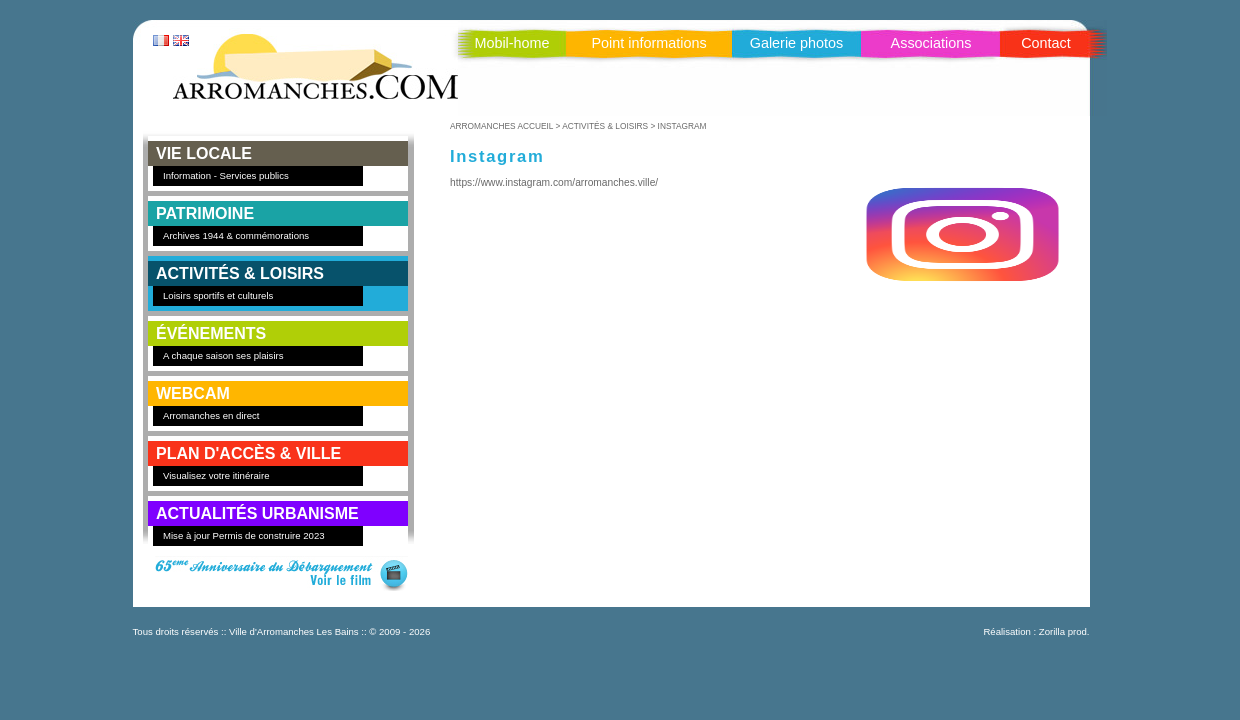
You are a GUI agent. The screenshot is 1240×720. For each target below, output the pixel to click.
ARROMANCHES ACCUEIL (501, 126)
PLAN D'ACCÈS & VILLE (248, 453)
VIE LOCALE (204, 153)
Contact (1046, 43)
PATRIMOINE (205, 213)
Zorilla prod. (1064, 631)
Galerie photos (797, 43)
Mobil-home (511, 43)
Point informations (648, 43)
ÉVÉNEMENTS (211, 333)
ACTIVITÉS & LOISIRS (240, 273)
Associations (931, 43)
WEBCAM (193, 393)
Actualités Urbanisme (257, 513)
